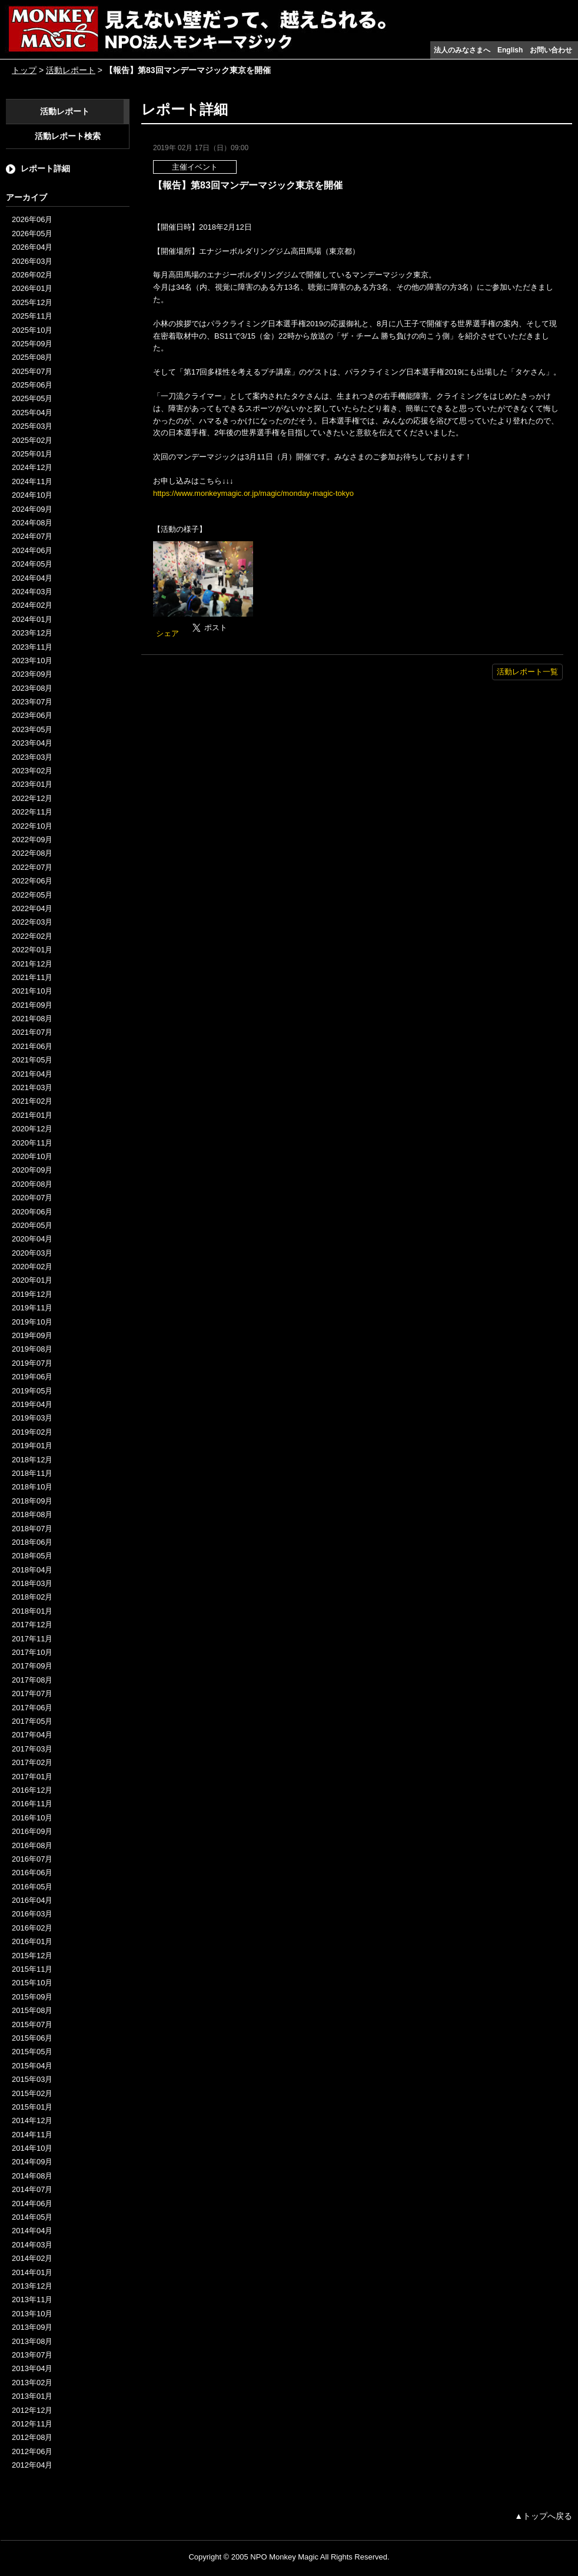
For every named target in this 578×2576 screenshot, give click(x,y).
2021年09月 (32, 1005)
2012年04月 (32, 2465)
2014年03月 (32, 2244)
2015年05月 (32, 2051)
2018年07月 (32, 1528)
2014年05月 (32, 2217)
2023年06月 (32, 715)
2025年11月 (32, 316)
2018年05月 (32, 1555)
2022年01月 (32, 949)
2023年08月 (32, 688)
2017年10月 (32, 1652)
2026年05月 (32, 233)
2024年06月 (32, 550)
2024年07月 (32, 536)
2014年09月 (32, 2161)
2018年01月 (32, 1611)
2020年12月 (32, 1128)
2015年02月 (32, 2093)
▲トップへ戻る (543, 2516)
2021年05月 (32, 1059)
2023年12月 (32, 632)
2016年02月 (32, 1927)
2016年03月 (32, 1913)
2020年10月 (32, 1156)
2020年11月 (32, 1142)
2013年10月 (32, 2313)
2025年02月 (32, 440)
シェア (167, 633)
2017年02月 (32, 1762)
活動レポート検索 (68, 136)
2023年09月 (32, 674)
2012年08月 (32, 2437)
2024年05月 (32, 563)
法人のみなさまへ (462, 50)
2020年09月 (32, 1170)
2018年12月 (32, 1459)
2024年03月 (32, 591)
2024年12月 (32, 467)
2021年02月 (32, 1101)
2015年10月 (32, 1982)
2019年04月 (32, 1404)
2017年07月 (32, 1693)
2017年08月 (32, 1680)
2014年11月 (32, 2134)
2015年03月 (32, 2079)
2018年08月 (32, 1514)
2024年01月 (32, 619)
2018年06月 (32, 1542)
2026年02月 (32, 274)
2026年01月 (32, 288)
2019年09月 (32, 1335)
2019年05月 (32, 1390)
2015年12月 (32, 1955)
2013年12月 (32, 2286)
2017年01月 (32, 1776)
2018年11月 (32, 1473)
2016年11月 (32, 1803)
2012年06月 (32, 2451)
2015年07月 (32, 2024)
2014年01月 (32, 2272)
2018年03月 (32, 1583)
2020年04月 (32, 1238)
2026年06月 (32, 219)
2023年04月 (32, 743)
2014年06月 (32, 2203)
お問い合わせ (551, 50)
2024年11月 (32, 481)
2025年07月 (32, 371)
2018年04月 (32, 1569)
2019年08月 (32, 1349)
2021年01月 (32, 1115)
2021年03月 (32, 1087)
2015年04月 (32, 2065)
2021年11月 (32, 977)
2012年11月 (32, 2423)
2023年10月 (32, 660)
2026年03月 (32, 261)
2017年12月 (32, 1624)
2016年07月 (32, 1859)
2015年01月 (32, 2106)
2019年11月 (32, 1307)
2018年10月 (32, 1486)
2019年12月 (32, 1294)
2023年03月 (32, 757)
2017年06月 (32, 1707)
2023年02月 (32, 770)
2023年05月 (32, 729)
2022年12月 (32, 798)
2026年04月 (32, 247)
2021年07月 (32, 1032)
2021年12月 (32, 963)
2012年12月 (32, 2410)
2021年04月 (32, 1074)
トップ (24, 70)
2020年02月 (32, 1266)
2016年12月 (32, 1790)
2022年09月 (32, 839)
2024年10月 (32, 495)
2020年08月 (32, 1184)
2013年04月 (32, 2368)
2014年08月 (32, 2175)
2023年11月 (32, 647)
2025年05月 (32, 398)
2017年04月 (32, 1734)
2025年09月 (32, 343)
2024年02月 (32, 605)
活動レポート (70, 70)
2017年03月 (32, 1748)
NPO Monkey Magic (284, 2556)
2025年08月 (32, 357)
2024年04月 (32, 578)
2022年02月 (32, 936)
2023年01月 (32, 784)
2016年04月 (32, 1900)
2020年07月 (32, 1197)
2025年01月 (32, 453)
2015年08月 (32, 2010)
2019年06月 (32, 1376)
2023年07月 (32, 701)
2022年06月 (32, 880)
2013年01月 (32, 2396)
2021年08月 (32, 1018)
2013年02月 (32, 2382)
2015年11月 (32, 1969)
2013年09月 (32, 2327)
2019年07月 (32, 1363)
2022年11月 (32, 811)
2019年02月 (32, 1432)
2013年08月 (32, 2341)
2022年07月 (32, 867)
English (510, 50)
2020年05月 (32, 1225)
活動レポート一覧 (527, 671)
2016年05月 (32, 1886)
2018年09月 (32, 1500)
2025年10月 (32, 330)
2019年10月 (32, 1321)
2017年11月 (32, 1638)
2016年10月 (32, 1817)
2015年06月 (32, 2038)
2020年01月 (32, 1280)
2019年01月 (32, 1445)
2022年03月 (32, 922)
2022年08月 (32, 853)
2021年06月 (32, 1046)
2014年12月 (32, 2120)
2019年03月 (32, 1417)
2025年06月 (32, 384)
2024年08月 (32, 522)
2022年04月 (32, 908)
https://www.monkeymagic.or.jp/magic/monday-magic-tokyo (253, 493)
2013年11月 (32, 2299)
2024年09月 (32, 509)
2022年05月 (32, 894)
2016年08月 (32, 1845)
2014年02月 (32, 2258)
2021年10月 (32, 990)
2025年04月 (32, 412)
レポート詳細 (45, 168)
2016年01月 (32, 1941)
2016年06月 (32, 1872)
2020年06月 (32, 1211)
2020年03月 (32, 1253)
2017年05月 (32, 1721)
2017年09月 (32, 1665)
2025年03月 (32, 426)
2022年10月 (32, 826)
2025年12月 (32, 302)
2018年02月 (32, 1596)
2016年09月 (32, 1831)
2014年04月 (32, 2230)
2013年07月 (32, 2354)
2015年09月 (32, 1996)
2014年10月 (32, 2148)
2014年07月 (32, 2189)
